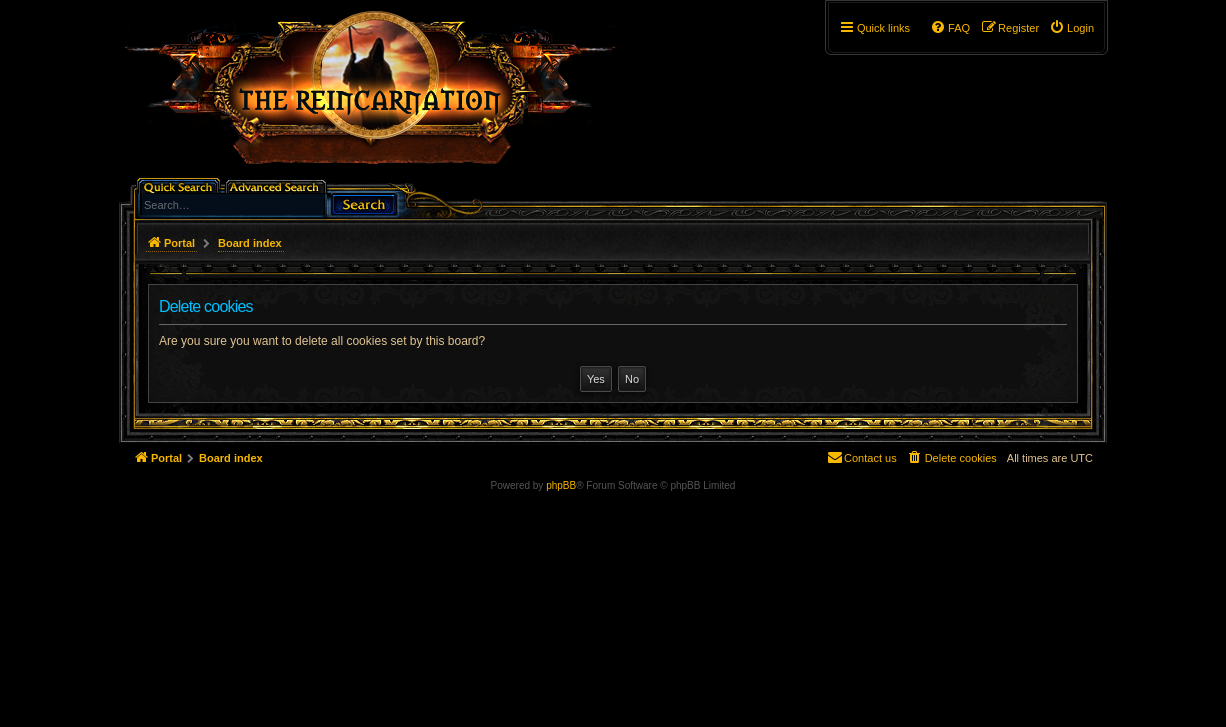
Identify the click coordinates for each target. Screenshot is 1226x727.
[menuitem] (1071, 28)
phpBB (561, 485)
